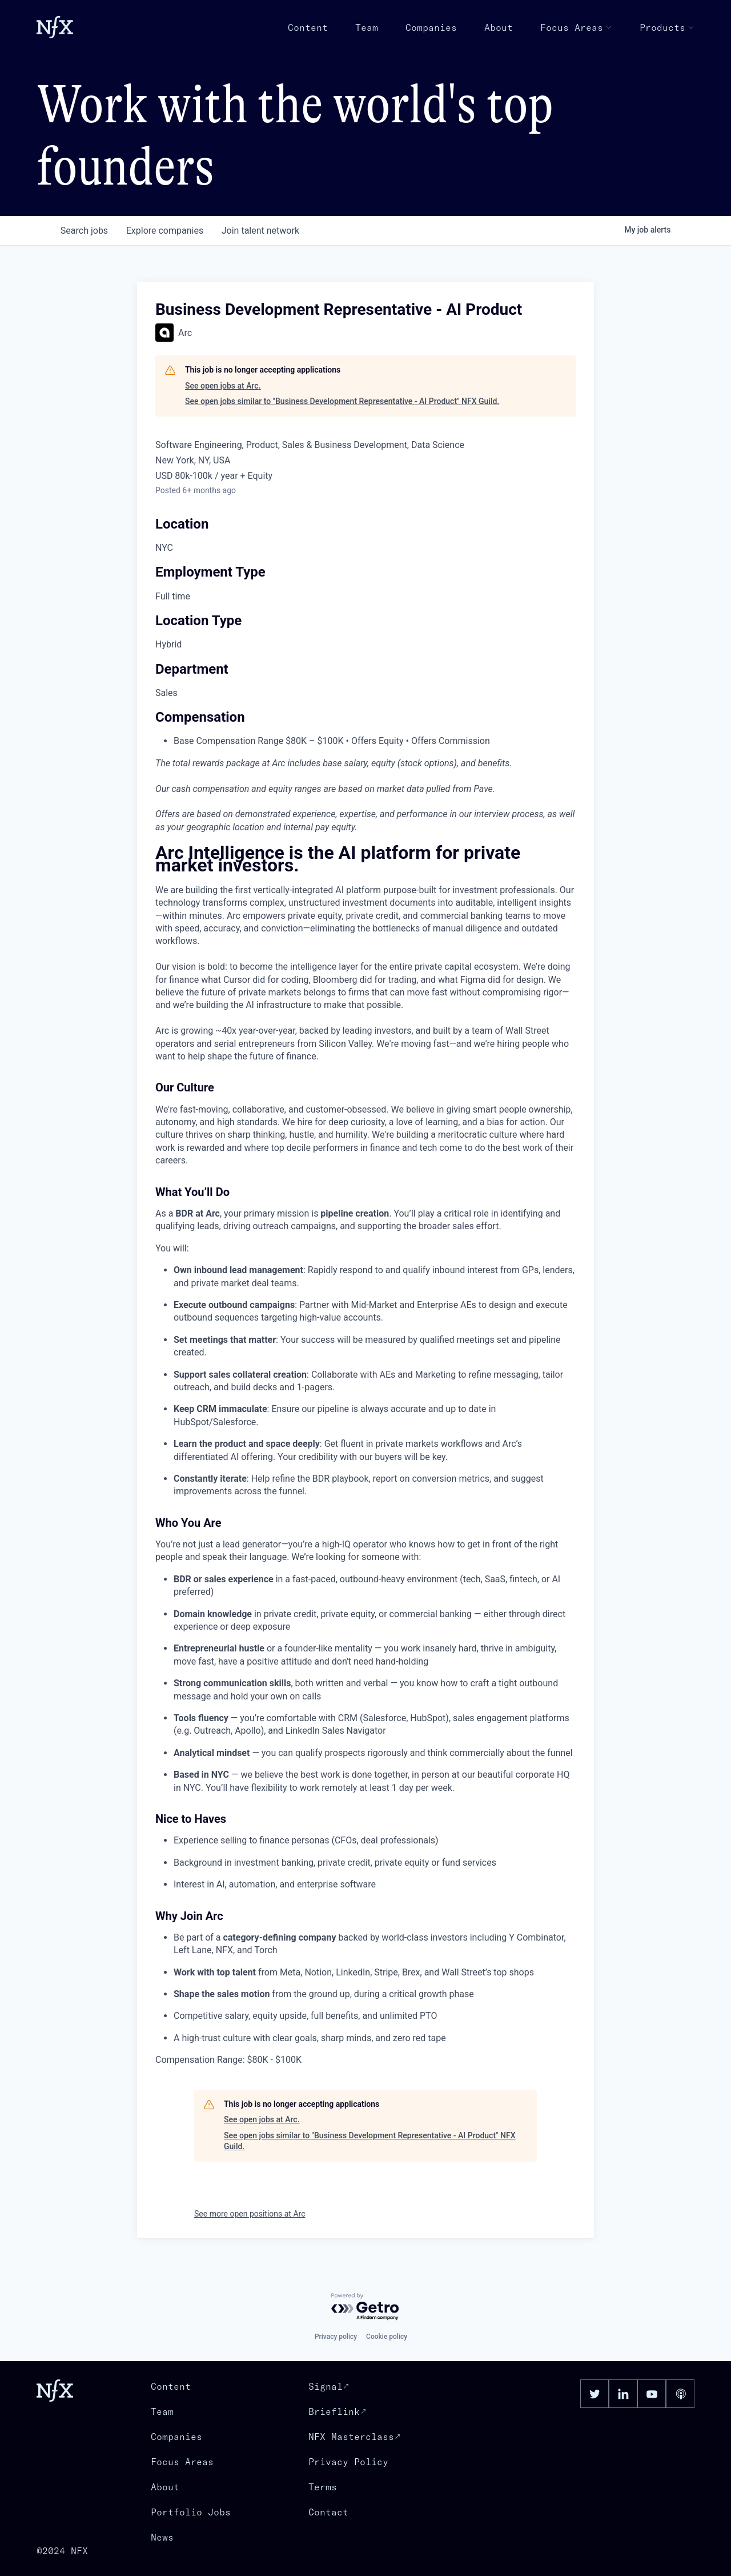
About (498, 27)
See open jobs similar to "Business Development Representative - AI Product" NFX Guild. (342, 401)
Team (366, 27)
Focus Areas (576, 27)
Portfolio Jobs (191, 2512)
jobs (84, 230)
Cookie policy (386, 2337)
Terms (322, 2487)
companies (164, 230)
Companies (431, 27)
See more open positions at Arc (250, 2213)
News (162, 2537)
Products (667, 27)
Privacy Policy (348, 2461)
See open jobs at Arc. (223, 385)
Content (308, 27)
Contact (328, 2512)
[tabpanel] (365, 1456)
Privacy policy (336, 2337)
